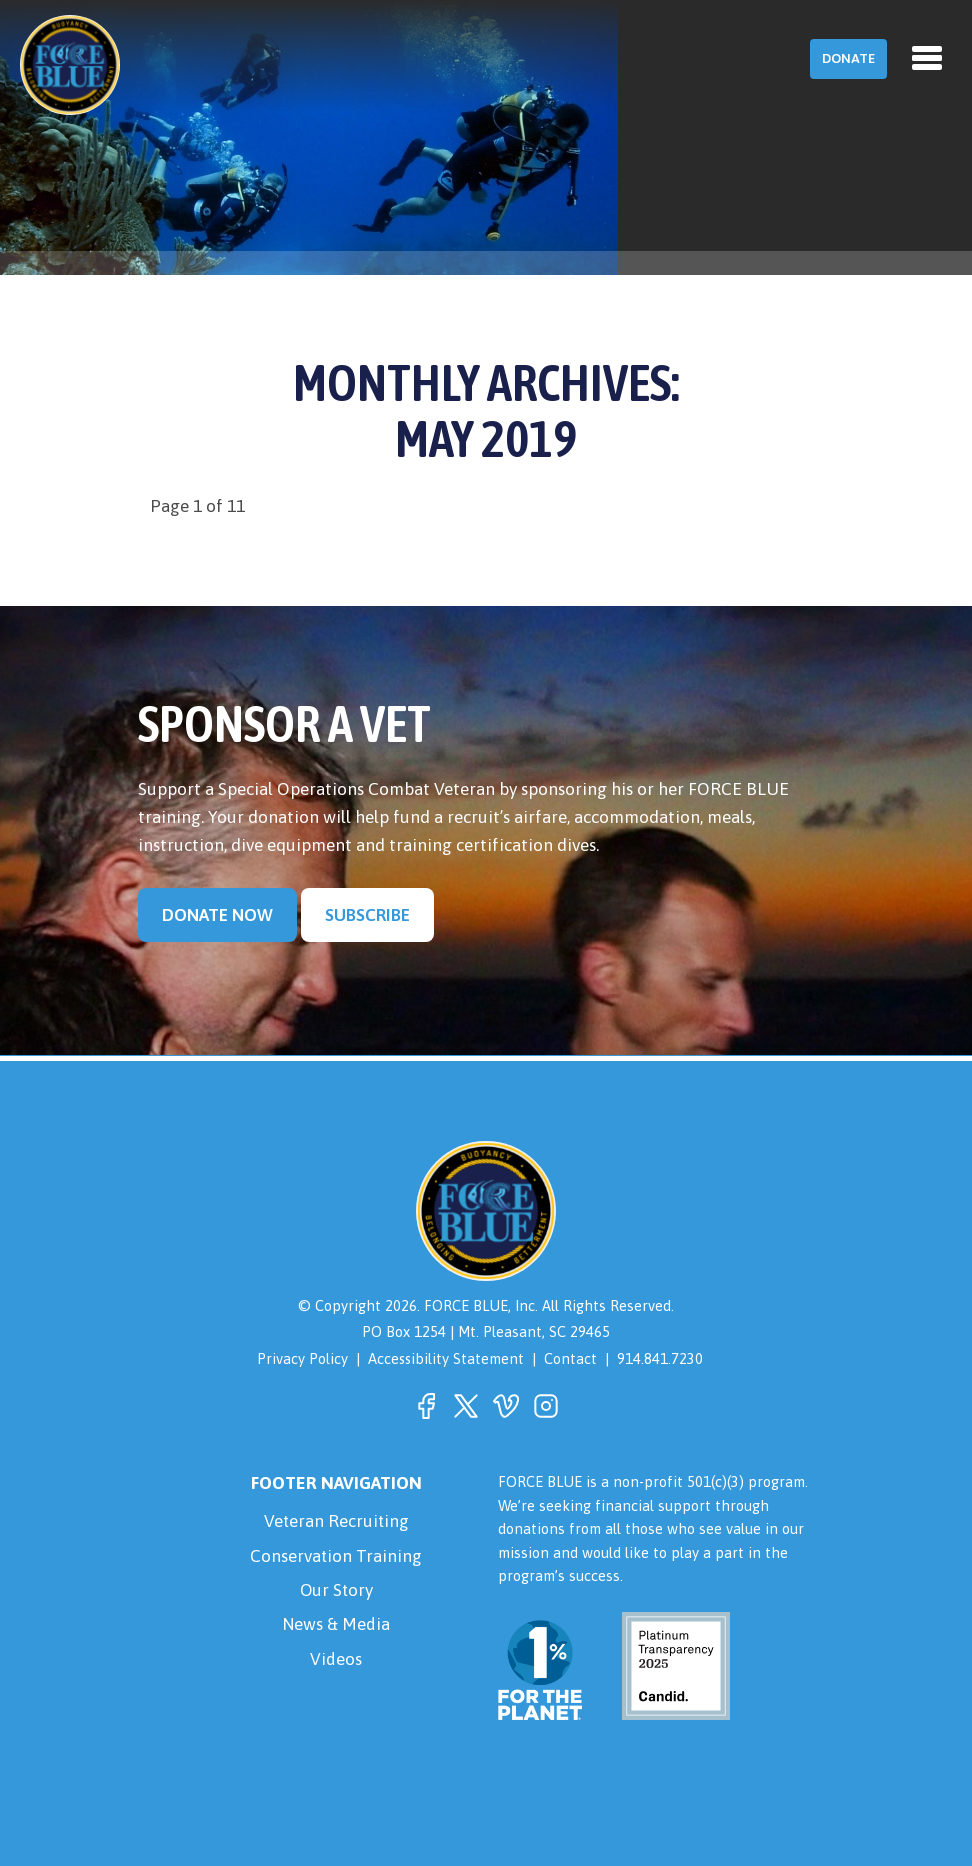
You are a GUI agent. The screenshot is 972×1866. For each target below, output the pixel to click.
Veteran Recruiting (336, 1521)
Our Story (336, 1591)
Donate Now (217, 915)
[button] (426, 1406)
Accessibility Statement (446, 1358)
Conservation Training (336, 1556)
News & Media (336, 1626)
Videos (336, 1660)
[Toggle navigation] (927, 58)
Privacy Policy (301, 1358)
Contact (571, 1358)
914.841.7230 (661, 1358)
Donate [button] (848, 58)
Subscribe (367, 915)
